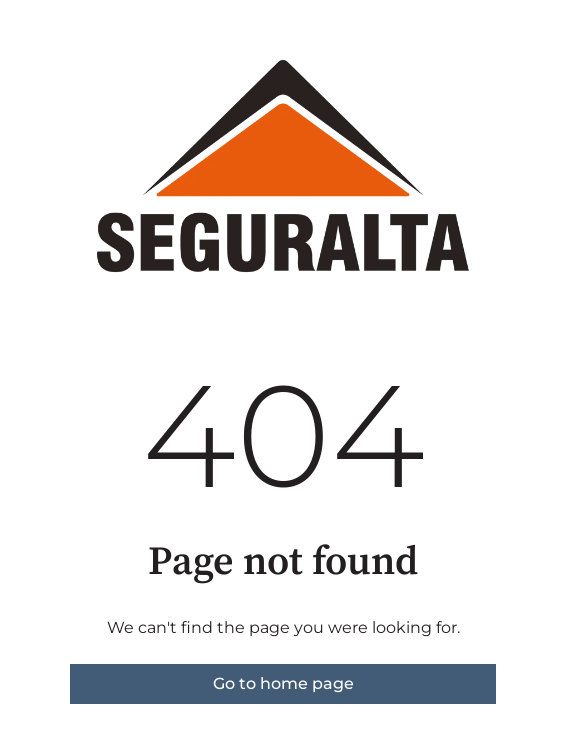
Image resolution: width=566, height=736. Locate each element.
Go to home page (283, 683)
